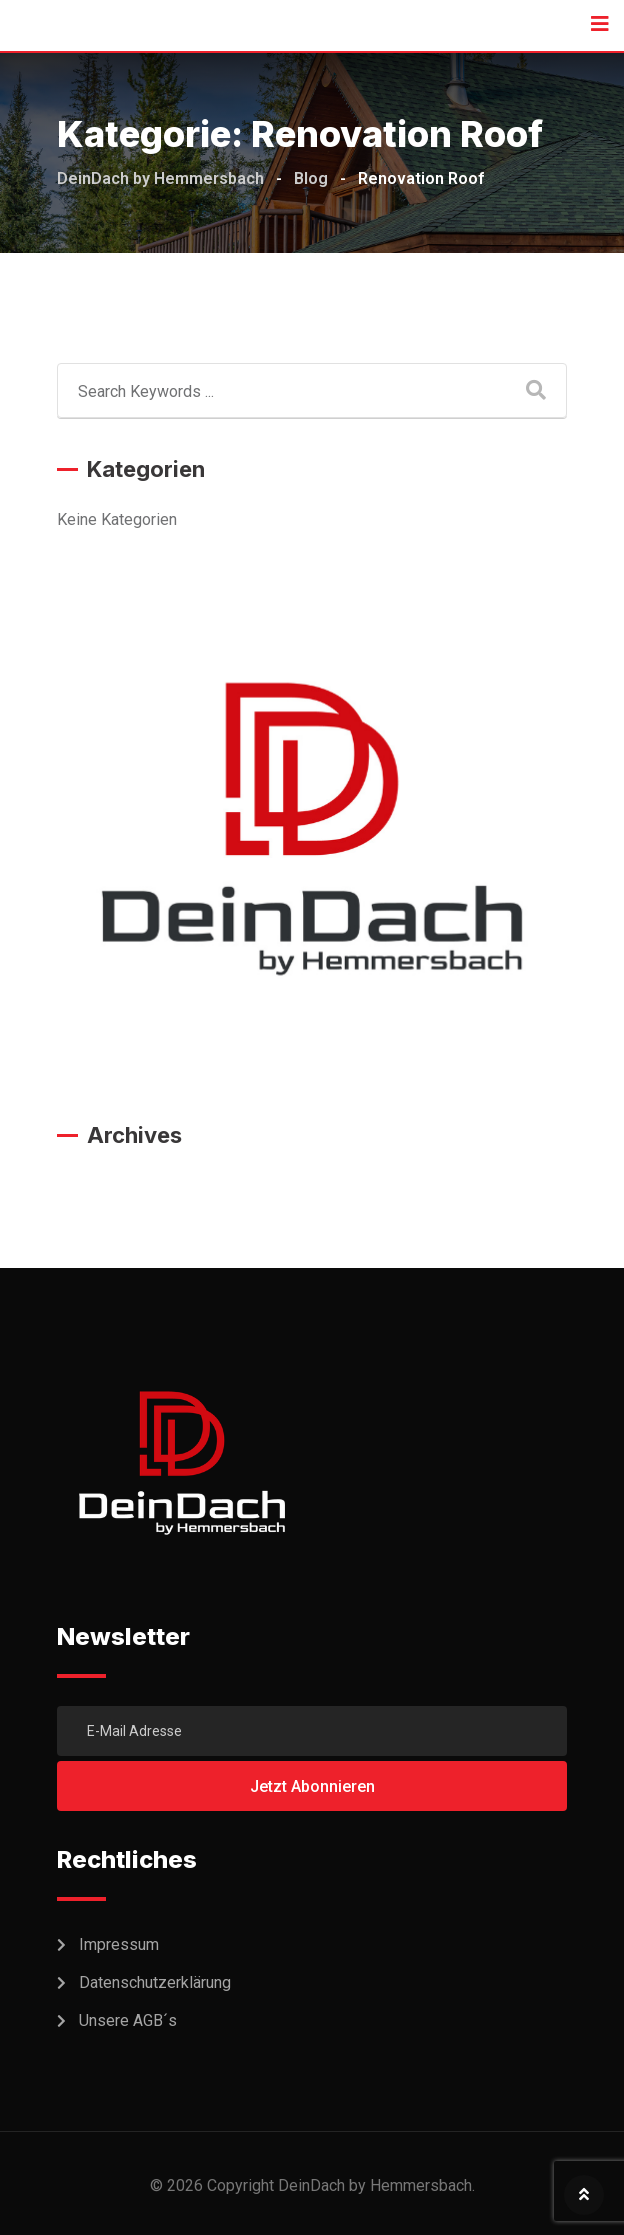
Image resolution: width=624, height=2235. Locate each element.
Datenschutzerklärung (155, 1982)
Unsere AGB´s (128, 2020)
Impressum (119, 1944)
